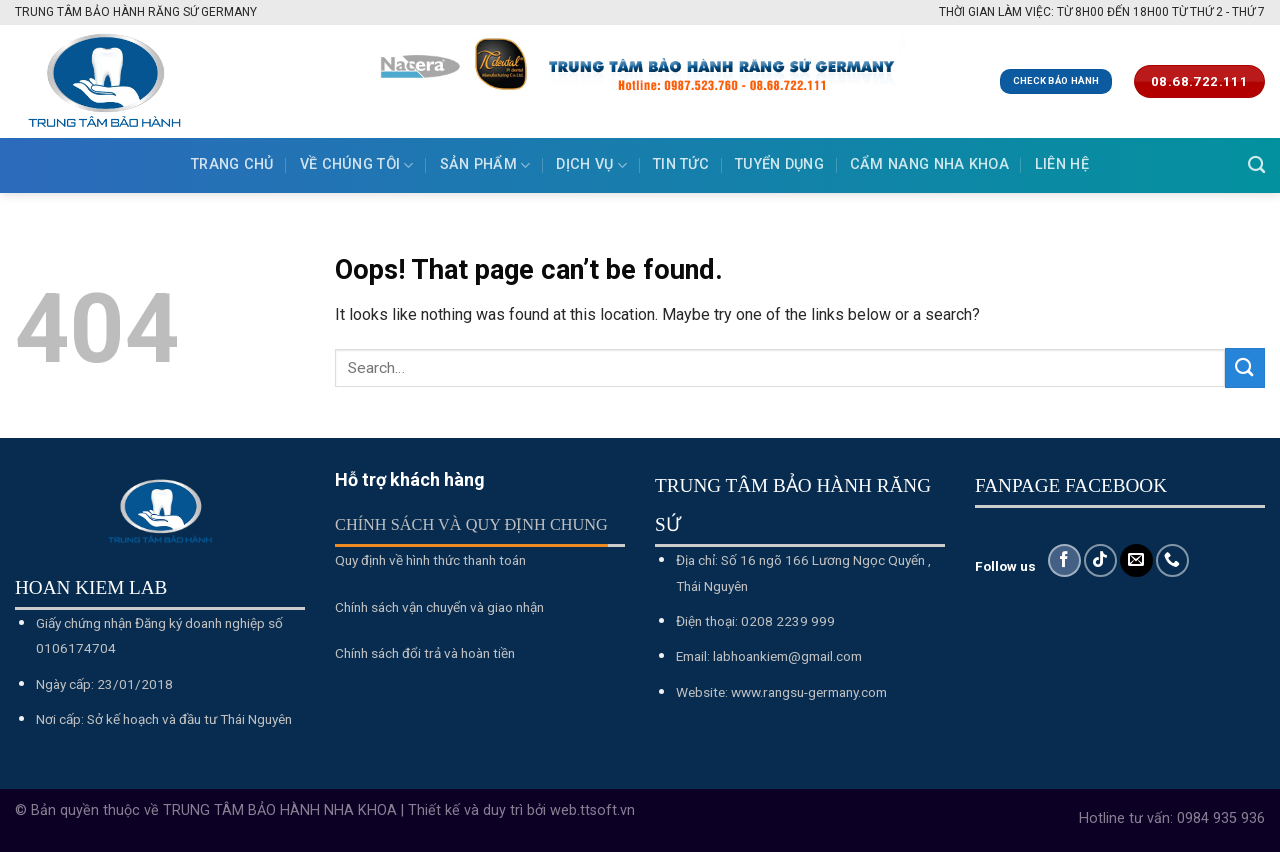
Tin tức (681, 164)
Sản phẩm (485, 165)
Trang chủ (232, 164)
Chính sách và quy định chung (471, 524)
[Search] (1256, 165)
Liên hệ (1062, 164)
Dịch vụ (591, 165)
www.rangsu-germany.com (809, 692)
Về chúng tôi (357, 165)
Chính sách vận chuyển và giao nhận (439, 607)
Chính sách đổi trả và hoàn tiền (425, 653)
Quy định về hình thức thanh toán (430, 560)
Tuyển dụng (779, 164)
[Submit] (1245, 367)
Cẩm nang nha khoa (929, 164)
